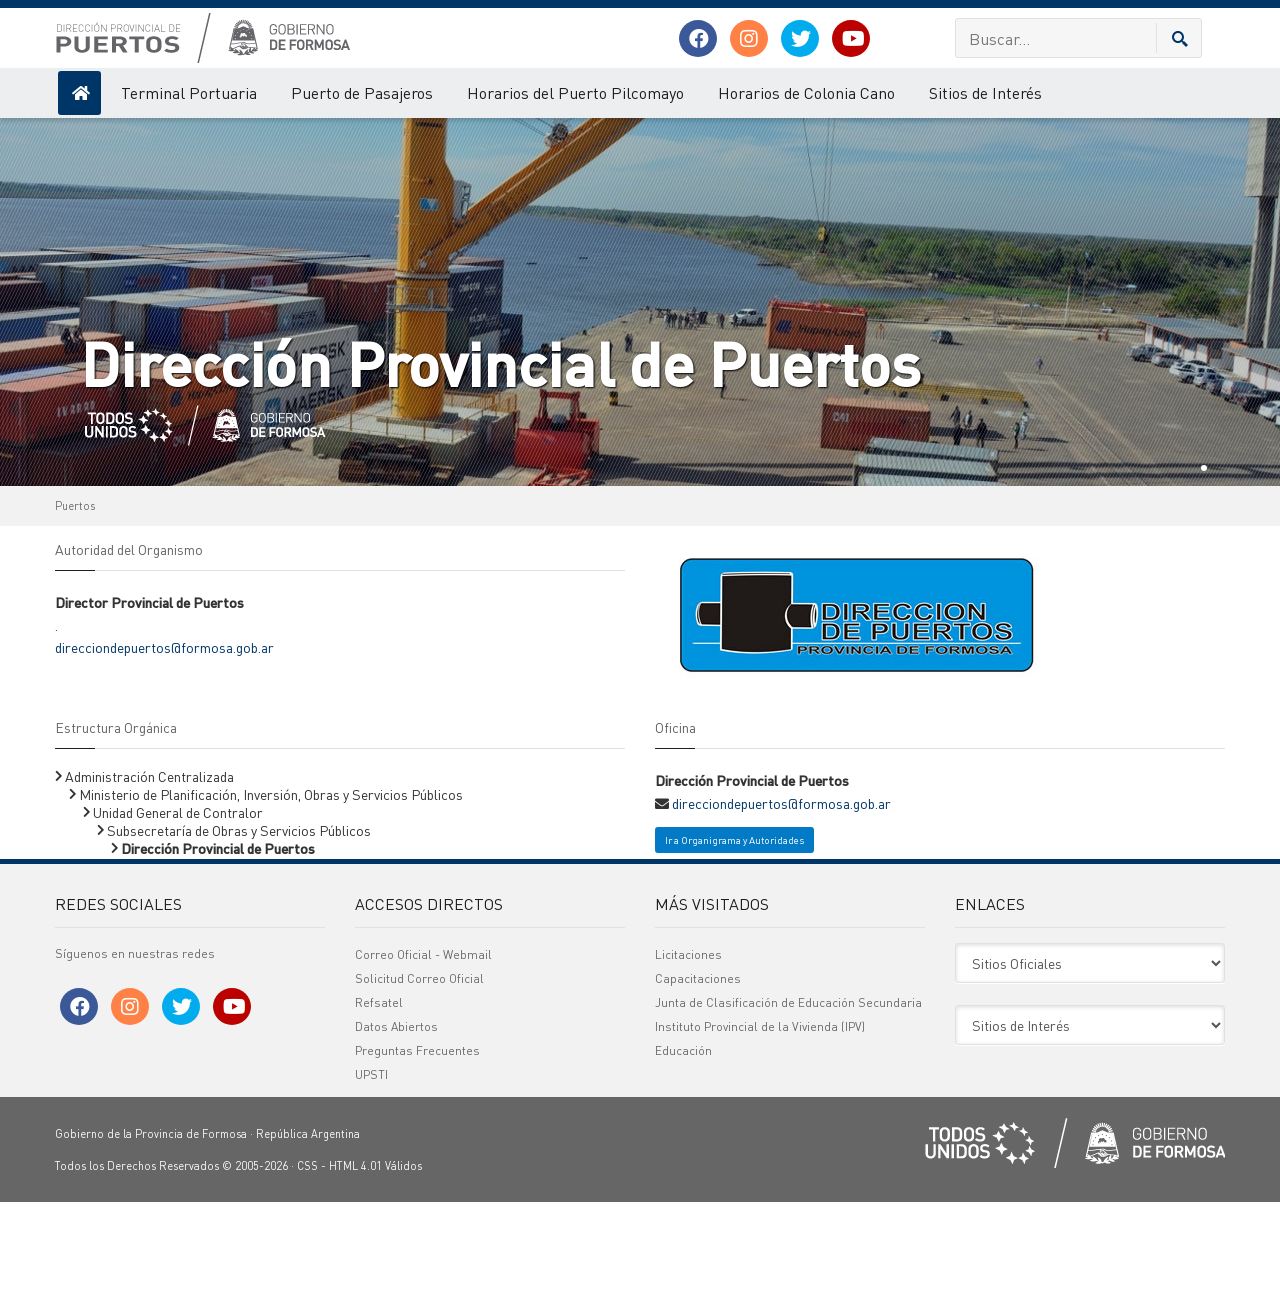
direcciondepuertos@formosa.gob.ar (164, 746)
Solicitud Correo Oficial (419, 1077)
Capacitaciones (698, 1077)
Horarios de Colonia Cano (806, 92)
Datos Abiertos (396, 1125)
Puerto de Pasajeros (362, 92)
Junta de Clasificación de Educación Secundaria (788, 1101)
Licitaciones (688, 1053)
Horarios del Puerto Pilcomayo (575, 92)
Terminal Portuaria (189, 92)
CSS (307, 1265)
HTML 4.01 (355, 1265)
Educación (683, 1149)
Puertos (75, 605)
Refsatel (379, 1101)
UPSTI (371, 1173)
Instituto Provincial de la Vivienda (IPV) (760, 1125)
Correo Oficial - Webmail (423, 1053)
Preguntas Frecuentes (417, 1149)
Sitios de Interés (985, 92)
